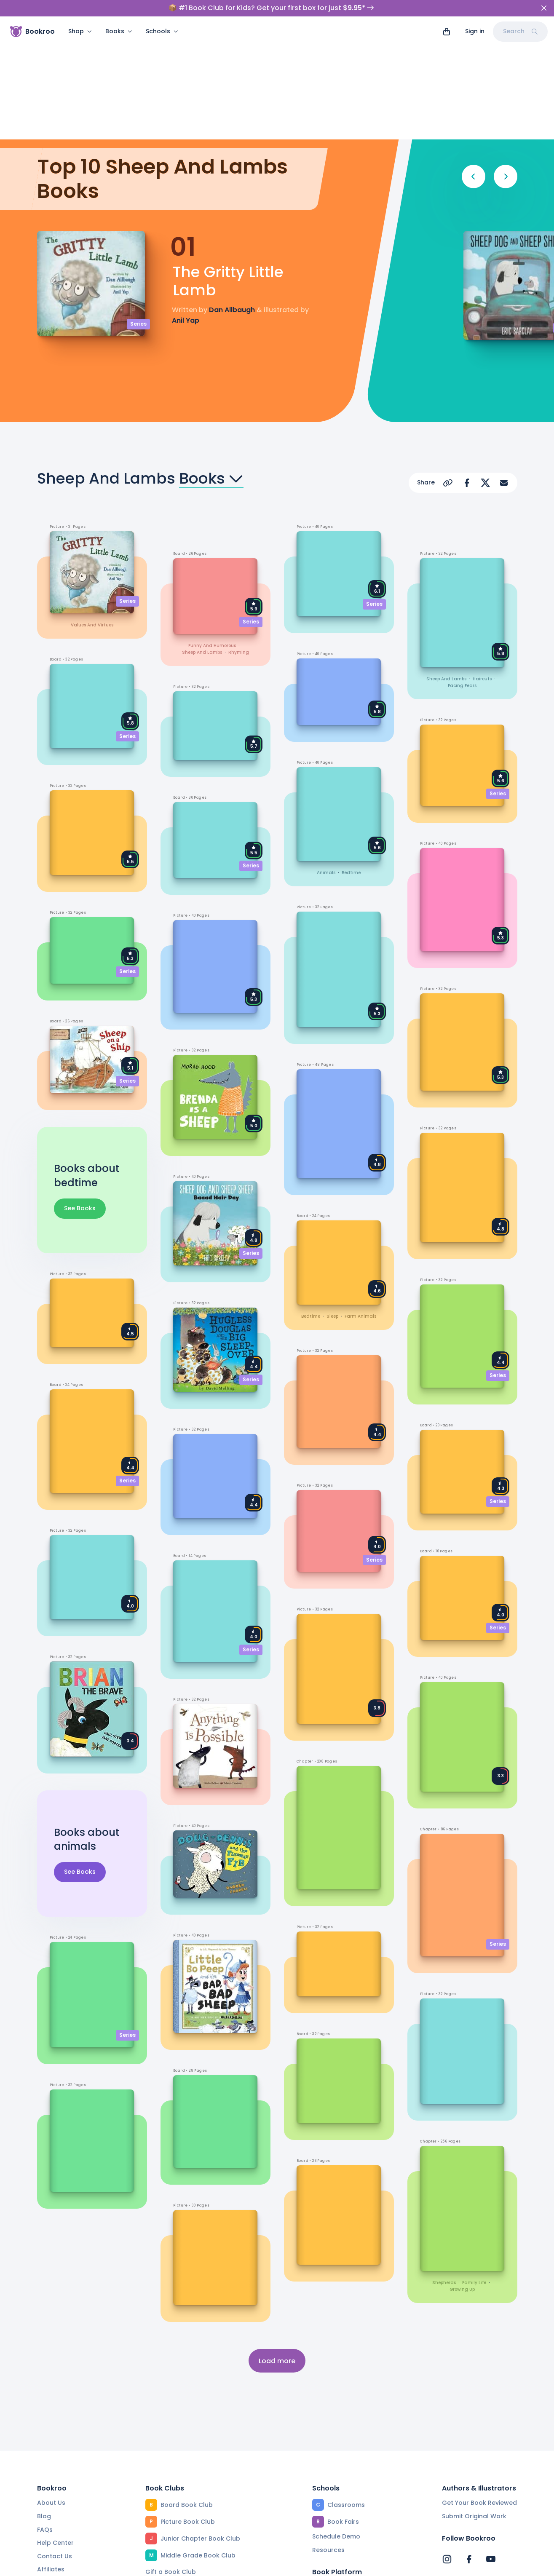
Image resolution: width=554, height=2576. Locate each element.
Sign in (474, 31)
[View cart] (446, 31)
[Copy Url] (448, 374)
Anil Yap (185, 211)
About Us (51, 2393)
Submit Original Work (474, 2407)
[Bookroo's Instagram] (447, 2450)
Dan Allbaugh (232, 201)
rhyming (238, 543)
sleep (332, 1207)
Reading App (332, 2490)
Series (138, 214)
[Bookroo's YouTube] (491, 2450)
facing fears (462, 576)
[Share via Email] (504, 374)
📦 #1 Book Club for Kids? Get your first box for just (271, 8)
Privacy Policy (199, 2565)
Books (118, 31)
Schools (162, 31)
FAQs (45, 2420)
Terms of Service (133, 2565)
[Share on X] (485, 374)
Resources (328, 2441)
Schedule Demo (336, 2427)
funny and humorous (212, 536)
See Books (80, 1099)
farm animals (360, 1207)
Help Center (55, 2433)
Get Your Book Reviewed (479, 2393)
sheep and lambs (202, 543)
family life (474, 2174)
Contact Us (54, 2446)
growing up (462, 2180)
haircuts (482, 570)
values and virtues (92, 516)
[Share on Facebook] (467, 374)
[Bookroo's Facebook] (469, 2450)
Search (520, 31)
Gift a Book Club (170, 2462)
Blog (44, 2407)
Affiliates (50, 2460)
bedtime (351, 763)
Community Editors (341, 2504)
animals (326, 763)
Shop (80, 31)
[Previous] (473, 67)
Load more (277, 2251)
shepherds (444, 2174)
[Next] (505, 67)
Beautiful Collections (177, 2516)
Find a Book (330, 2477)
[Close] (544, 8)
